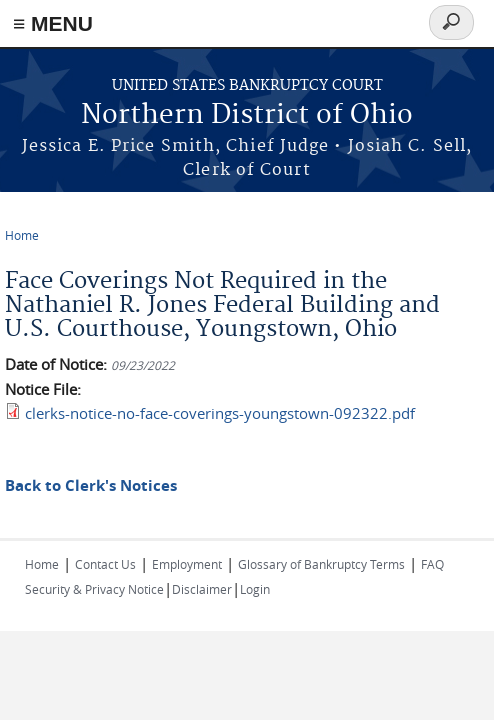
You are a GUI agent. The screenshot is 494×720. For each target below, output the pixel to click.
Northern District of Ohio (247, 115)
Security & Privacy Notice (94, 589)
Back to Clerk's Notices (91, 485)
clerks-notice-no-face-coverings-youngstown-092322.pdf (220, 413)
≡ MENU (53, 23)
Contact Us (105, 564)
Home (22, 235)
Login (255, 589)
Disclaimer (202, 589)
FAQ (432, 564)
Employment (187, 564)
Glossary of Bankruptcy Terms (321, 564)
